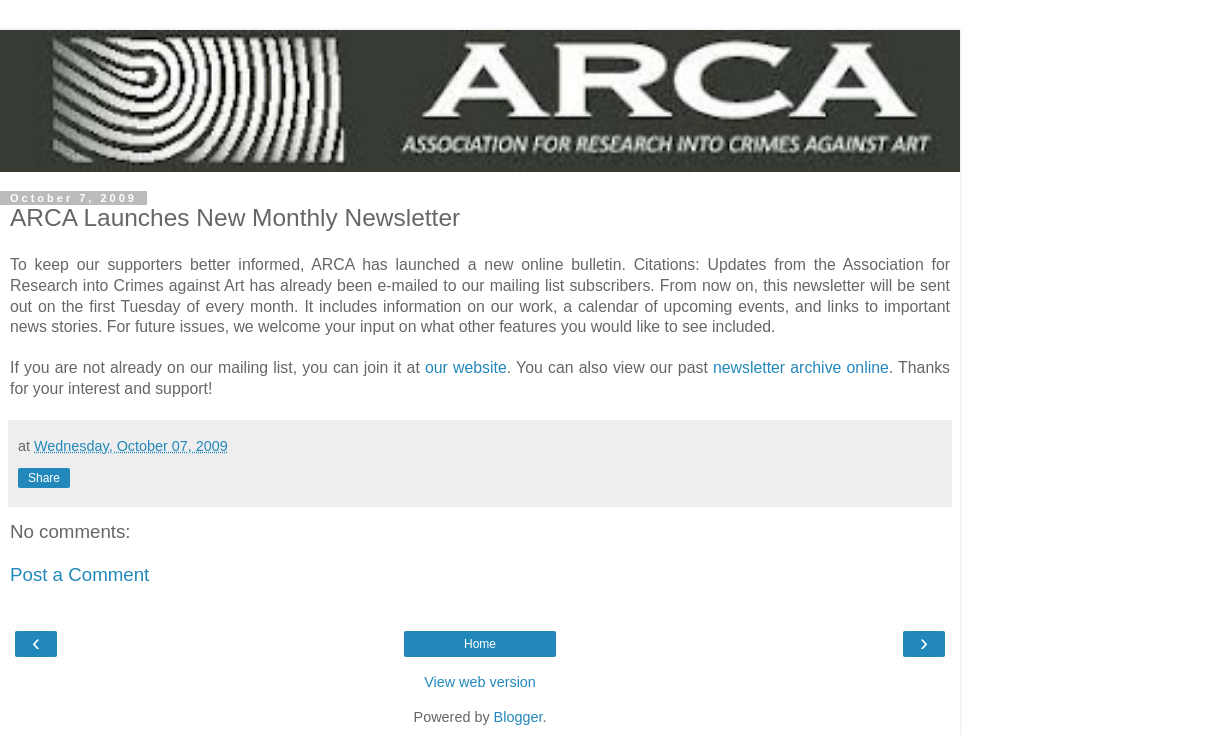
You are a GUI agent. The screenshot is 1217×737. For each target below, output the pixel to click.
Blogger (518, 717)
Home (480, 644)
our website (466, 367)
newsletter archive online (801, 367)
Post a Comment (79, 574)
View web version (480, 682)
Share (44, 478)
